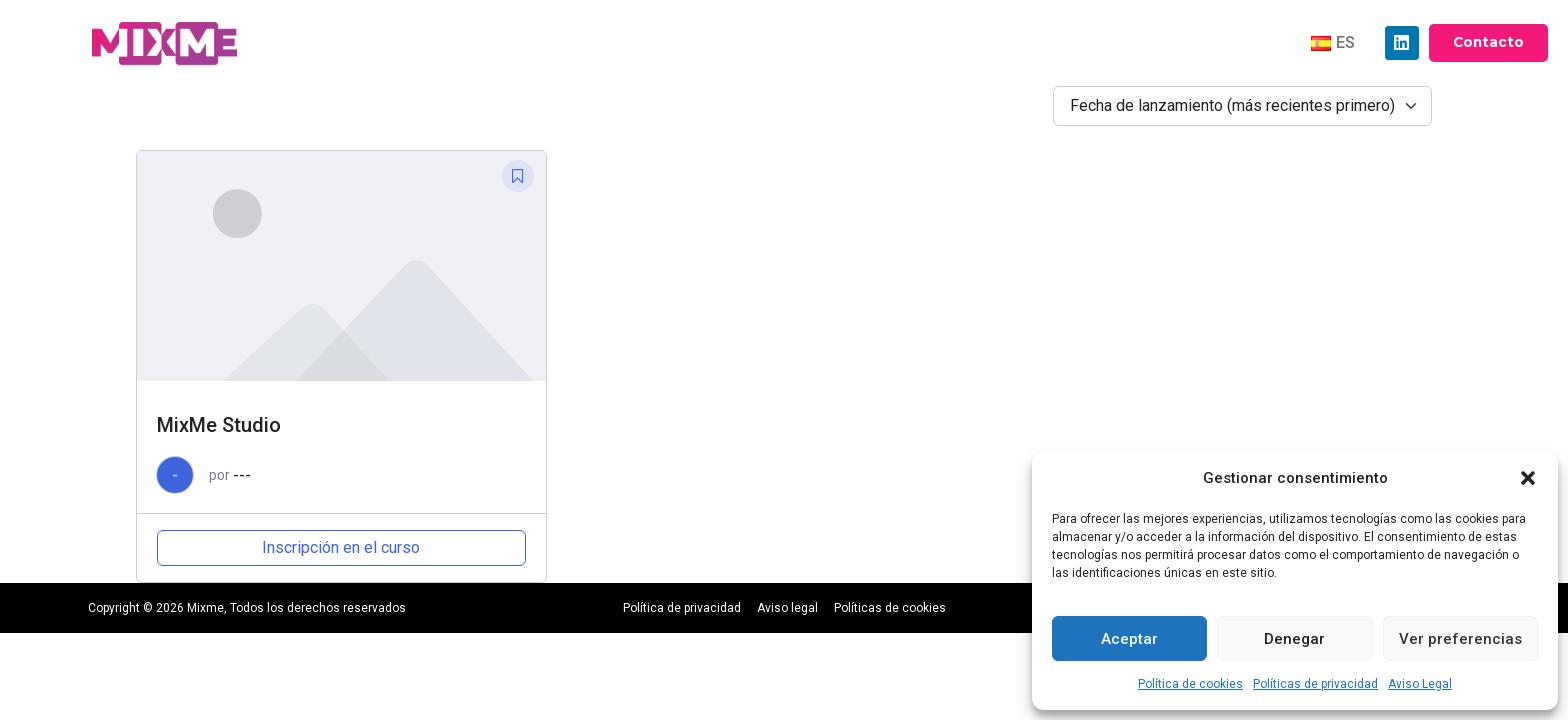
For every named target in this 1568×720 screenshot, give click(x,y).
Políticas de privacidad (1315, 684)
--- (242, 475)
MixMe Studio (219, 425)
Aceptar (1129, 639)
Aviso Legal (1420, 684)
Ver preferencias (1460, 639)
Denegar (1294, 639)
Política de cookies (1190, 684)
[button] (1528, 478)
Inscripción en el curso (341, 547)
